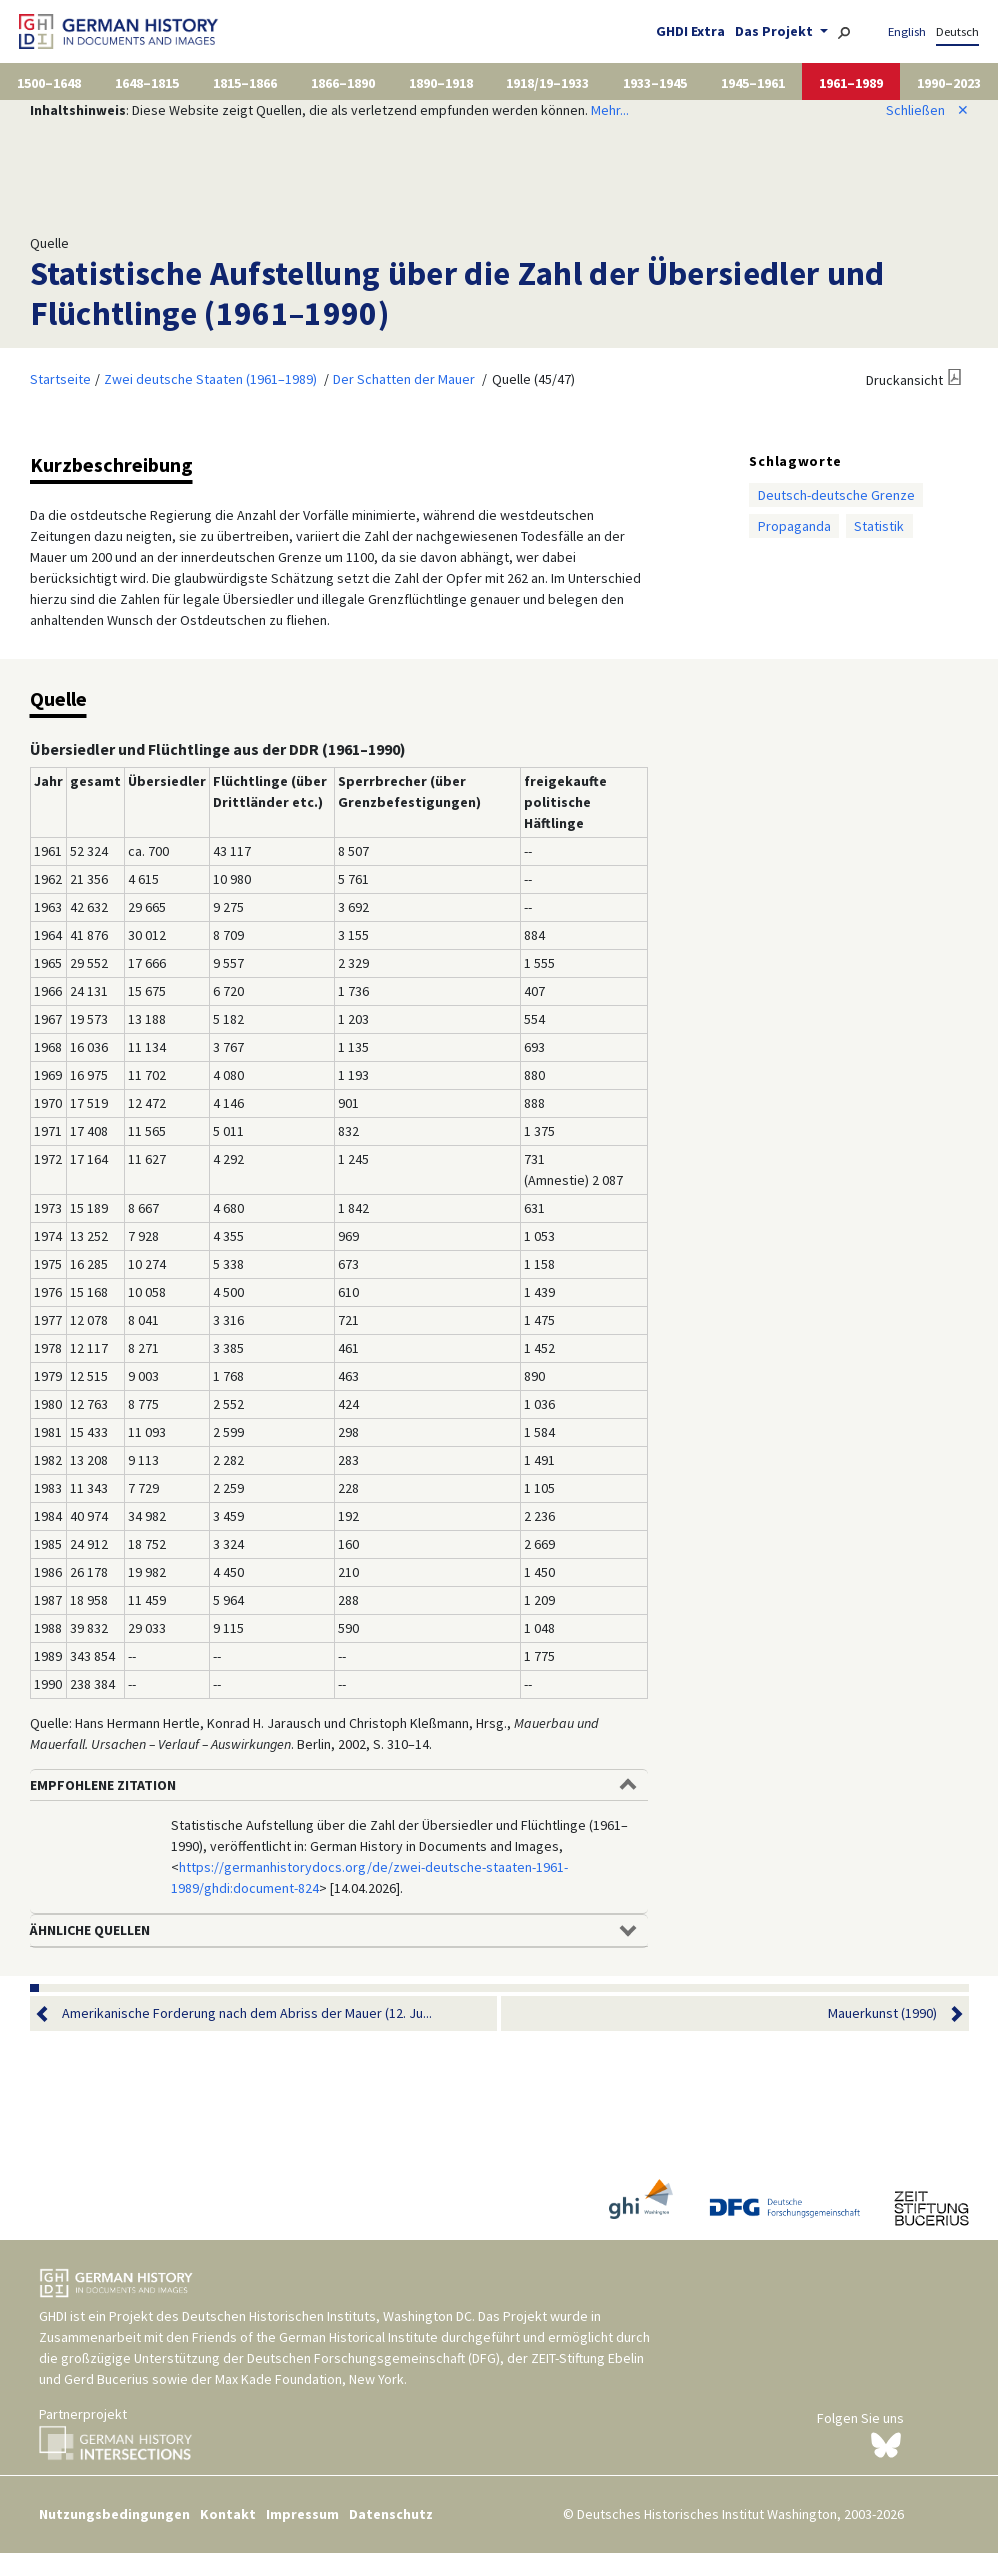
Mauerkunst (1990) (882, 2013)
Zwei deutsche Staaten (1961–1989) (210, 379)
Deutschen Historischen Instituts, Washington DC (327, 2316)
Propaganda (794, 526)
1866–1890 (343, 83)
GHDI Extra (690, 31)
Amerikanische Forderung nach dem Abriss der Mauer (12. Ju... (247, 2013)
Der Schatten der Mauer (404, 379)
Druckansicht (904, 380)
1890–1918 (441, 83)
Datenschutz (391, 2514)
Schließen (927, 110)
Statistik (879, 526)
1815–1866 (245, 83)
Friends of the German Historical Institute (315, 2337)
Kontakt (228, 2514)
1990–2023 (949, 83)
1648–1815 (147, 83)
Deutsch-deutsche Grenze (836, 495)
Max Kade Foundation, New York (309, 2379)
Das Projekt (775, 31)
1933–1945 (655, 83)
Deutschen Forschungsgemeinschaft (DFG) (373, 2358)
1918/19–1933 (547, 83)
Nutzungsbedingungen (114, 2514)
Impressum (302, 2514)
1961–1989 (851, 83)
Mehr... (610, 110)
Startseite (60, 379)
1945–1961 (753, 83)
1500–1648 (49, 83)
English (907, 31)
